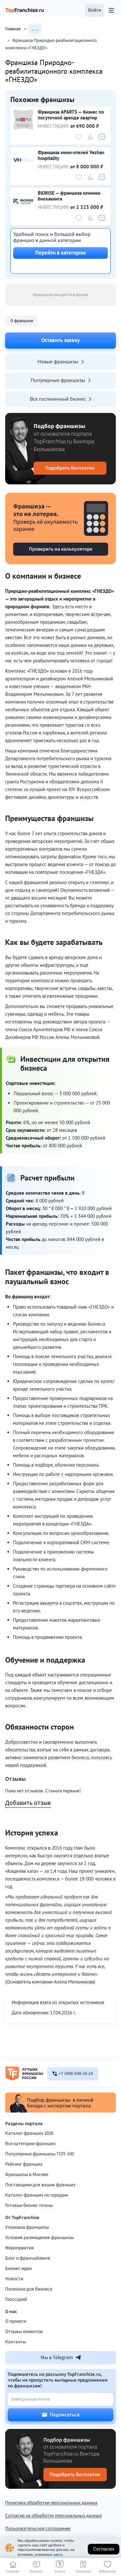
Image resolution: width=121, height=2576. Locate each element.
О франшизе (21, 320)
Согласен (103, 2549)
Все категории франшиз (30, 2143)
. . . (35, 29)
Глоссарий (16, 2299)
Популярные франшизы (61, 380)
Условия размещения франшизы (39, 2237)
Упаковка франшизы (27, 2227)
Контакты (15, 2341)
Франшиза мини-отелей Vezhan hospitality (71, 155)
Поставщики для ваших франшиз (40, 2184)
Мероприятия (19, 2248)
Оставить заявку (60, 340)
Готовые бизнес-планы (29, 2205)
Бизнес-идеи (18, 2268)
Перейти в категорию (60, 252)
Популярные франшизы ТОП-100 (39, 2154)
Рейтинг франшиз (24, 2164)
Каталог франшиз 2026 (29, 2133)
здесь (58, 2555)
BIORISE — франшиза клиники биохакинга (69, 196)
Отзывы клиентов (24, 2331)
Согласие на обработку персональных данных (53, 2516)
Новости (14, 2278)
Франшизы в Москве (26, 2174)
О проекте (15, 2321)
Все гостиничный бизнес (60, 399)
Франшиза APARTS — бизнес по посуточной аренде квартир (71, 115)
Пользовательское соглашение (37, 2529)
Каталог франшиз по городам (36, 2195)
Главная (17, 29)
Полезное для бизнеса (28, 2289)
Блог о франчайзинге (27, 2258)
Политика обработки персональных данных (51, 2503)
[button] (94, 10)
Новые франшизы (60, 361)
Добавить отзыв (28, 1803)
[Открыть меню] (111, 10)
